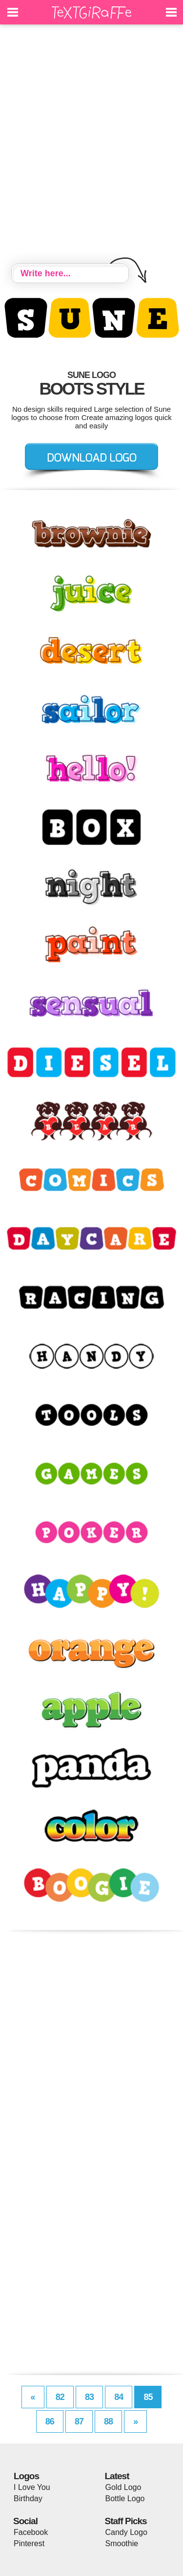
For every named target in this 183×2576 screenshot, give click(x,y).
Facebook (31, 2532)
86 (49, 2421)
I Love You (32, 2487)
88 (108, 2421)
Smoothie (122, 2543)
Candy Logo (126, 2532)
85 (147, 2397)
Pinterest (29, 2543)
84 (118, 2397)
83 (89, 2397)
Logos (26, 2476)
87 (79, 2421)
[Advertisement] (91, 145)
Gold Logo (123, 2487)
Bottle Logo (125, 2498)
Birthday (28, 2498)
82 (60, 2397)
